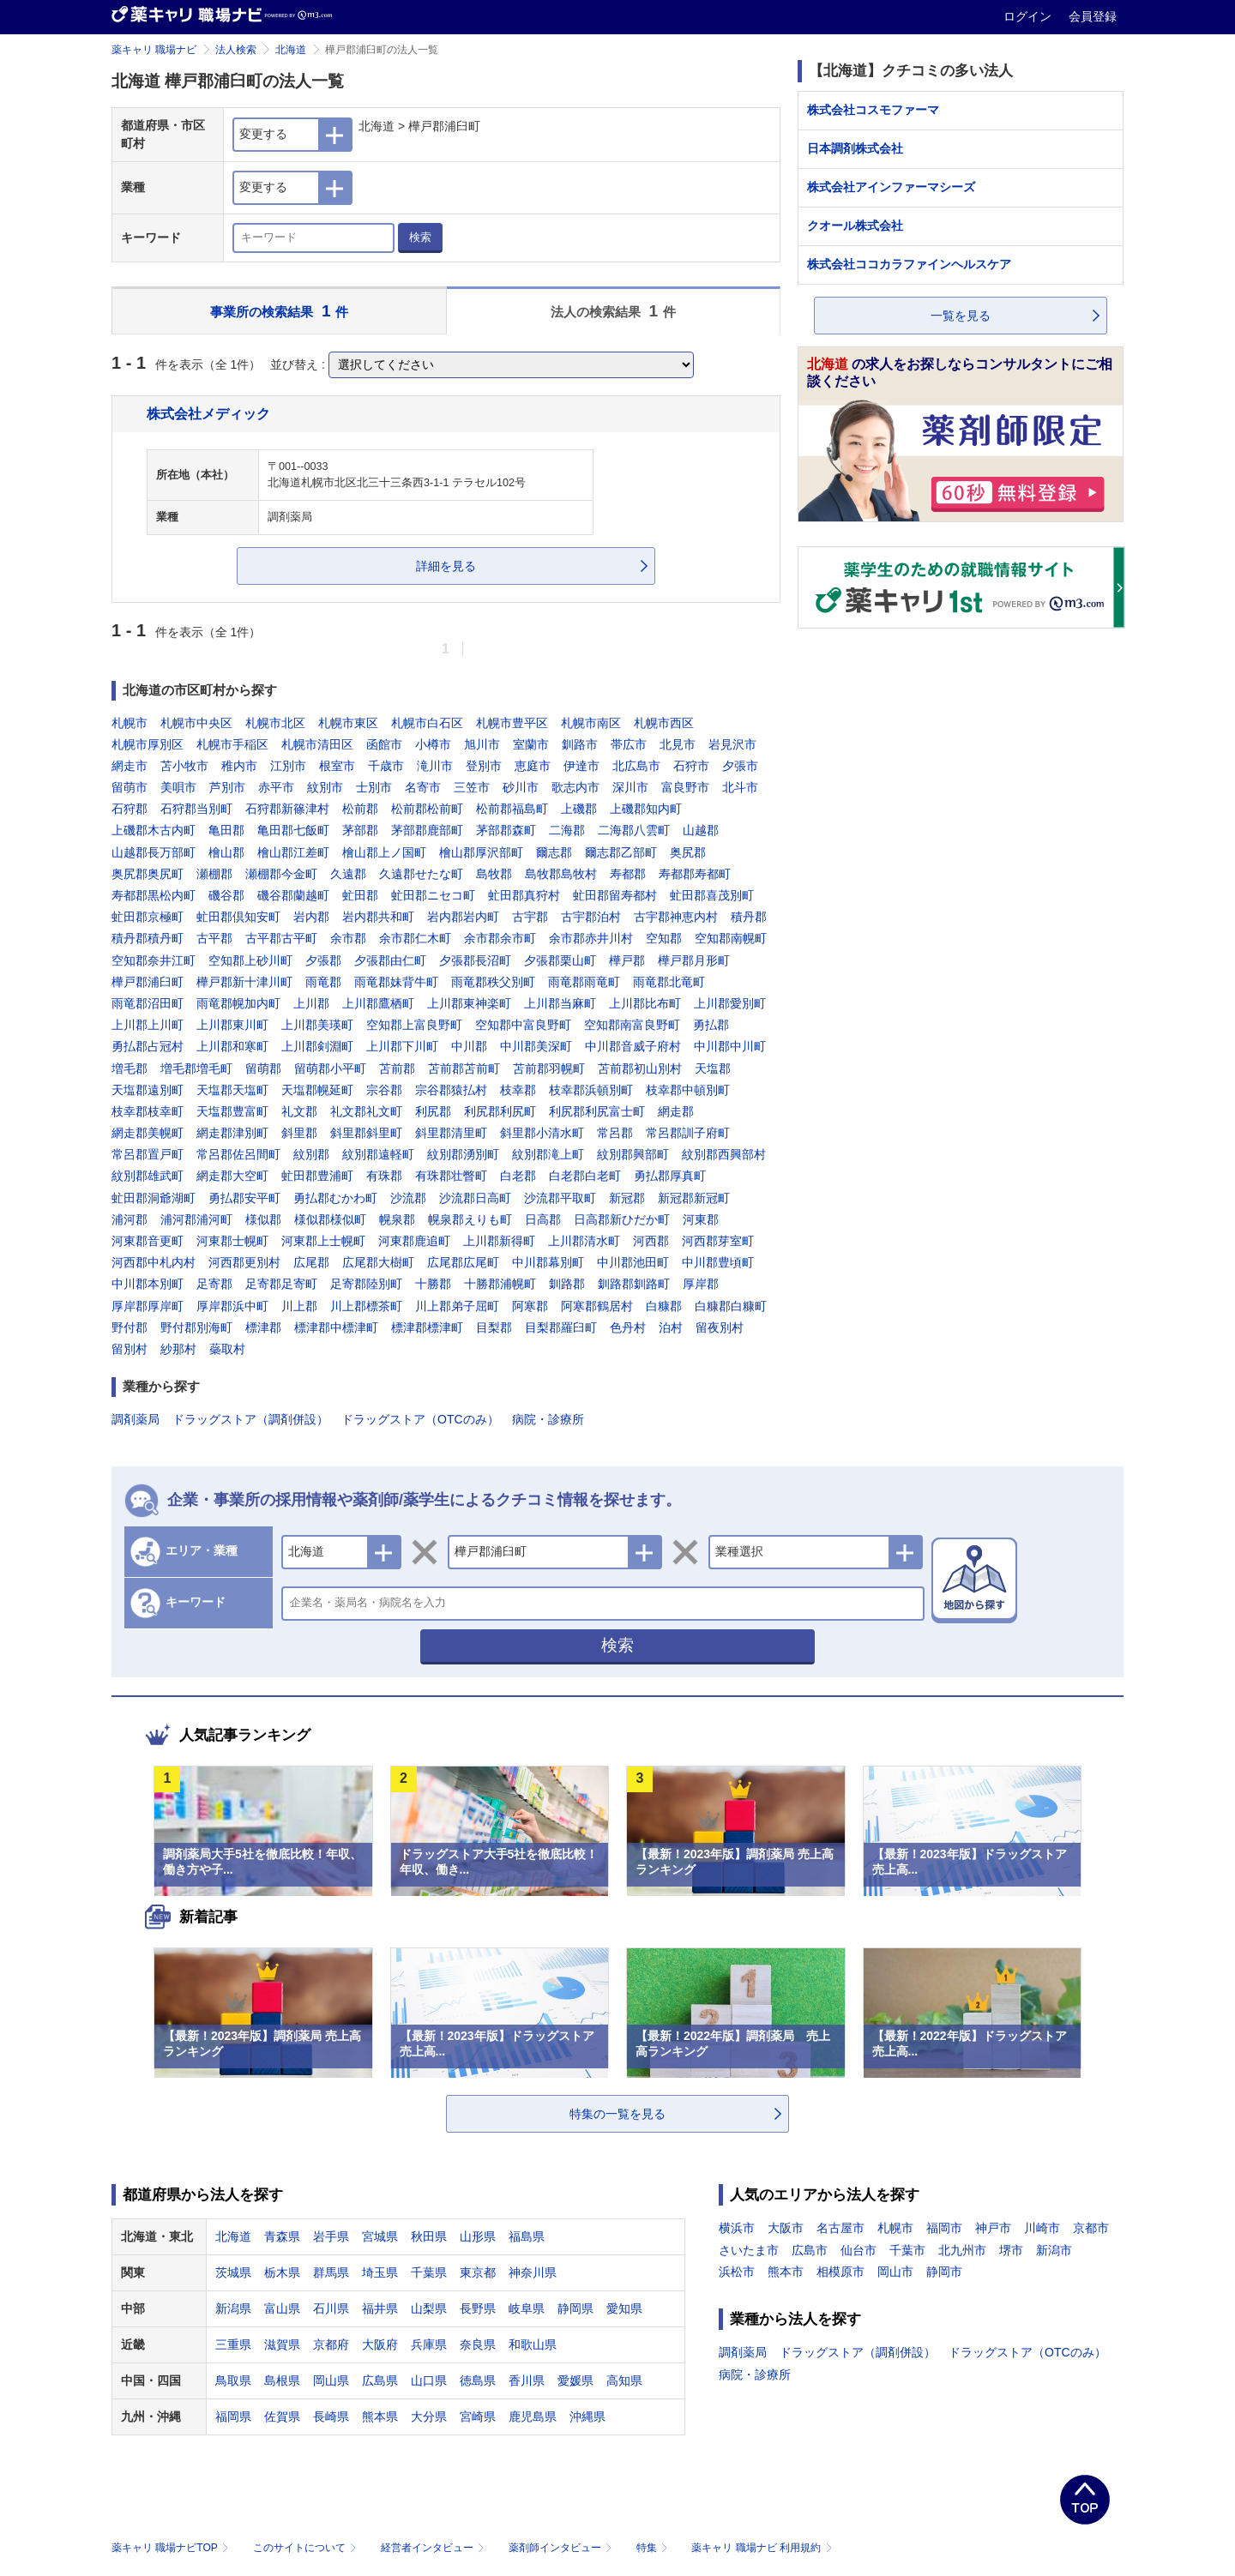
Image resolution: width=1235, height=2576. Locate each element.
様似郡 (263, 1219)
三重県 (233, 2344)
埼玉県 (380, 2272)
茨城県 (233, 2272)
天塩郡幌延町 (317, 1090)
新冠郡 (627, 1198)
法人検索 (235, 50)
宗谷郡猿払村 (451, 1090)
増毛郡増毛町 (196, 1068)
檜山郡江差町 (293, 852)
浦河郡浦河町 (196, 1219)
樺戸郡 (627, 960)
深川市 (630, 787)
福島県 (527, 2236)
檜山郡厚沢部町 (481, 852)
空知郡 (664, 938)
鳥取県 (233, 2380)
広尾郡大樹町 (378, 1262)
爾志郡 (554, 852)
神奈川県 (533, 2272)
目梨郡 (494, 1327)
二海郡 (567, 830)
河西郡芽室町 (718, 1241)
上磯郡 (579, 809)
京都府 (331, 2344)
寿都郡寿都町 (695, 874)
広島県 (380, 2380)
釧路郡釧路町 (634, 1284)
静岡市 (944, 2271)
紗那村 (178, 1349)
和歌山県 (533, 2344)
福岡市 (944, 2228)
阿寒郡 (530, 1306)
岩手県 (331, 2236)
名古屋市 (840, 2228)
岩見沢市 (732, 744)
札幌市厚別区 (147, 744)
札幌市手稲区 (232, 744)
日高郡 (543, 1219)
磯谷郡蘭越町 (293, 895)
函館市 (384, 744)
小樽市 (433, 744)
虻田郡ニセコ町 (433, 895)
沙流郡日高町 (475, 1198)
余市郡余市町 (500, 938)
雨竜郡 (323, 982)
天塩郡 (713, 1068)
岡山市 (895, 2271)
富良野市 (685, 787)
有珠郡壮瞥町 (451, 1176)
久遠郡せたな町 (421, 874)
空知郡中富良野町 (523, 1025)
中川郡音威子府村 (633, 1046)
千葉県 (429, 2272)
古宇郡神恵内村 (676, 917)
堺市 (1011, 2250)
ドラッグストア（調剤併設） (250, 1419)
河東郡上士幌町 (323, 1241)
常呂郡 (615, 1133)
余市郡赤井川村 (591, 938)
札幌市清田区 (317, 744)
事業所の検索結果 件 (279, 311)
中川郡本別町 (147, 1284)
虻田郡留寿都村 (615, 895)
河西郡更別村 (244, 1262)
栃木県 (282, 2272)
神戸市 (993, 2228)
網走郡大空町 (232, 1176)
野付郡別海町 (196, 1327)
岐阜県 (527, 2308)
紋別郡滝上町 (548, 1154)
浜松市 (737, 2271)
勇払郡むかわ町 (335, 1198)
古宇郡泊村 (591, 917)
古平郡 (214, 938)
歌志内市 (575, 787)
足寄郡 (214, 1284)
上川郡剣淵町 (317, 1046)
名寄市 (423, 787)
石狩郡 (129, 809)
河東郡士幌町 (232, 1241)
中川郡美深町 (536, 1046)
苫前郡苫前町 (464, 1068)
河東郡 (701, 1219)
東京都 (478, 2272)
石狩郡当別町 (196, 809)
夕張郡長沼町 (475, 960)
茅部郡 (360, 830)
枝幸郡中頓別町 (688, 1090)
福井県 (380, 2308)
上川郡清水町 (584, 1241)
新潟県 (233, 2308)
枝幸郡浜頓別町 (591, 1090)
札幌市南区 (591, 723)
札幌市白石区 (427, 723)
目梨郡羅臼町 (561, 1327)
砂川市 (521, 787)
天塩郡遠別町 (147, 1090)
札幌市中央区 (196, 723)
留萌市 (129, 787)
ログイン (1029, 16)
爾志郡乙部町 (621, 852)
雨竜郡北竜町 (669, 982)
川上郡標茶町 (366, 1306)
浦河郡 (129, 1219)
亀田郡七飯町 (293, 830)
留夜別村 (720, 1327)
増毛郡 (129, 1068)
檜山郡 (226, 852)
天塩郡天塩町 (232, 1090)
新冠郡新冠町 (694, 1198)
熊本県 (380, 2416)
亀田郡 (226, 830)
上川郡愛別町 (730, 1003)
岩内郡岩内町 (463, 917)
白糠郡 (664, 1306)
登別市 (484, 766)
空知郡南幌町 (731, 938)
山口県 (429, 2380)
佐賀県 (282, 2416)
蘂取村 (227, 1349)
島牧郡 (494, 874)
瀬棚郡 (214, 874)
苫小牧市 (184, 766)
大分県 (429, 2416)
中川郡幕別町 (548, 1262)
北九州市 (962, 2250)
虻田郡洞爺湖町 (153, 1198)
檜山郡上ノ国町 (384, 852)
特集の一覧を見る (617, 2114)
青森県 (282, 2236)
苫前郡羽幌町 (549, 1068)
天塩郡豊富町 (232, 1111)
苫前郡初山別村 (640, 1068)
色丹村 (628, 1327)
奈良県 (478, 2344)
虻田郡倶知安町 (238, 917)
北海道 (290, 50)
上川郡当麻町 (560, 1003)
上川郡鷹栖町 (378, 1003)
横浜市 (737, 2228)
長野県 (478, 2308)
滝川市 (435, 766)
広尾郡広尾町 (463, 1262)
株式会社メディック (208, 413)
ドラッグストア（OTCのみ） (420, 1419)
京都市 (1091, 2228)
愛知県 (624, 2308)
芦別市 (227, 787)
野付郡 (129, 1327)
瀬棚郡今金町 (281, 874)
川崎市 (1042, 2228)
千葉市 (907, 2250)
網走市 (129, 766)
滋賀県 (282, 2344)
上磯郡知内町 (646, 809)
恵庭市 (533, 766)
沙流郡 (408, 1198)
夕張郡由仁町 (390, 960)
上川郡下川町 (402, 1046)
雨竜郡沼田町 (147, 1003)
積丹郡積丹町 (147, 938)
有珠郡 (384, 1176)
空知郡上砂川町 (250, 960)
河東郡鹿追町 (414, 1241)
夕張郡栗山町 (560, 960)
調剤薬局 (135, 1419)
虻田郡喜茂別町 (712, 895)
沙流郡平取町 (560, 1198)
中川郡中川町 (730, 1046)
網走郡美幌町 (147, 1133)
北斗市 (740, 787)
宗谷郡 (384, 1090)
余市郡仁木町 (415, 938)
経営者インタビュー (434, 2548)
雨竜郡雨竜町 (584, 982)
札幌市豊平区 (512, 723)
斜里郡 (299, 1133)
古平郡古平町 (281, 938)
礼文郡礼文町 (366, 1111)
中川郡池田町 (633, 1262)
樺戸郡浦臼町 (147, 982)
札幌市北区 (275, 723)
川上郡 (299, 1306)
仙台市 (858, 2250)
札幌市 (129, 723)
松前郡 (360, 809)
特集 (654, 2548)
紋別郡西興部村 (724, 1154)
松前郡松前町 (427, 809)
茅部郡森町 (506, 830)
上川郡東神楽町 (469, 1003)
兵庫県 (429, 2344)
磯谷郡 (226, 895)
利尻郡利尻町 (500, 1111)
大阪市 (786, 2228)
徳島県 (478, 2380)
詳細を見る (446, 566)
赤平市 (276, 787)
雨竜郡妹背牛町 (396, 982)
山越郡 (701, 830)
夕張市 (740, 766)
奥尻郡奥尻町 (147, 874)
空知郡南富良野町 (632, 1025)
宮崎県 (478, 2416)
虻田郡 (360, 895)
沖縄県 (587, 2416)
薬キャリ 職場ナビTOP (171, 2548)
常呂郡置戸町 (147, 1154)
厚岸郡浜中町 (232, 1306)
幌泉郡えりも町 (470, 1219)
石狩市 (691, 766)
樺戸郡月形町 (694, 960)
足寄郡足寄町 (281, 1284)
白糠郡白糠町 (731, 1306)
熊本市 (786, 2271)
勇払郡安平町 (244, 1198)
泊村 (671, 1327)
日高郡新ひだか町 (622, 1219)
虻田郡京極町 (147, 917)
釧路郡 (567, 1284)
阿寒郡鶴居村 (597, 1306)
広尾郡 (311, 1262)
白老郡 (518, 1176)
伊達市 (581, 766)
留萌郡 (263, 1068)
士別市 (374, 787)
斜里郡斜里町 (366, 1133)
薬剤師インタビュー (562, 2548)
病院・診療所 (548, 1419)
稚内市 (239, 766)
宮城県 (380, 2236)
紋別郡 (311, 1154)
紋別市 (325, 787)
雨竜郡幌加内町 (238, 1003)
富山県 (282, 2308)
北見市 (678, 744)
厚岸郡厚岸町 (147, 1306)
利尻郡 (433, 1111)
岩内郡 (311, 917)
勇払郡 (711, 1025)
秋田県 (429, 2236)
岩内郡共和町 (378, 917)
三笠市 (472, 787)
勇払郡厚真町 (670, 1176)
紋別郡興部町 (633, 1154)
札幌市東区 (348, 723)
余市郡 (348, 938)
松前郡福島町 (512, 809)
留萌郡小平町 (330, 1068)
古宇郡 (530, 917)
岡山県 (331, 2380)
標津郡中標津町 (336, 1327)
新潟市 (1054, 2250)
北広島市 (636, 766)
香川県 (527, 2380)
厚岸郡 (701, 1284)
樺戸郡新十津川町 (244, 982)
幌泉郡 (397, 1219)
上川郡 (311, 1003)
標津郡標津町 (427, 1327)
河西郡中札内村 (153, 1262)
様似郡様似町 (330, 1219)
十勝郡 (433, 1284)
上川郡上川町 (147, 1025)
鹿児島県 (533, 2416)
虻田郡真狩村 (524, 895)
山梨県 (429, 2308)
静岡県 (575, 2308)
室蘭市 (531, 744)
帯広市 (629, 744)
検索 (420, 237)
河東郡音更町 (147, 1241)
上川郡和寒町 (232, 1046)
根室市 (337, 766)
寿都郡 (628, 874)
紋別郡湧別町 (463, 1154)
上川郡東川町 (232, 1025)
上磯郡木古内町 (153, 830)
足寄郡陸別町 (366, 1284)
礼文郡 (299, 1111)
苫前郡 (397, 1068)
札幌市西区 (664, 723)
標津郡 (263, 1327)
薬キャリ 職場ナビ (153, 50)
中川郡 (469, 1046)
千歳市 (386, 766)
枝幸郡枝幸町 (147, 1111)
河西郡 (651, 1241)
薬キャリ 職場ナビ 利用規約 (761, 2548)
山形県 (478, 2236)
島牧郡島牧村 (561, 874)
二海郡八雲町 (634, 830)
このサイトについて (306, 2548)
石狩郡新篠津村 (287, 809)
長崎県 (331, 2416)
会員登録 (1093, 16)
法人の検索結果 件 (613, 311)
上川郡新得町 (499, 1241)
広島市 (810, 2250)
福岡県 (233, 2416)
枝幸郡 (518, 1090)
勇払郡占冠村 (147, 1046)
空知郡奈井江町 (153, 960)
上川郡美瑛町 (317, 1025)
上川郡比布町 (645, 1003)
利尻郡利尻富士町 (597, 1111)
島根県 (282, 2380)
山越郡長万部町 (153, 852)
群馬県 (331, 2272)
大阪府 (380, 2344)
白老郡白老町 (585, 1176)
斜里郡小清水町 (542, 1133)
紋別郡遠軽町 (378, 1154)
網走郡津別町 (232, 1133)
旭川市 (482, 744)
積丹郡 (749, 917)
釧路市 (580, 744)
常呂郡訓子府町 (688, 1133)
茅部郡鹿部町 (427, 830)
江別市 (288, 766)
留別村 (129, 1349)
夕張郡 (323, 960)
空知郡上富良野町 (414, 1025)
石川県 (331, 2308)
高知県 (624, 2380)
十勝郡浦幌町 (500, 1284)
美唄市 (178, 787)
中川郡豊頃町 (718, 1262)
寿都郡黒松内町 (153, 895)
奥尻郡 (688, 852)
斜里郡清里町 (451, 1133)
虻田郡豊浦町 (317, 1176)
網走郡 (676, 1111)
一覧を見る (961, 315)
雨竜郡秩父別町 (493, 982)
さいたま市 (749, 2250)
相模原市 (840, 2271)
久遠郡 (348, 874)
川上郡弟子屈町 (457, 1306)
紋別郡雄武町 (147, 1176)
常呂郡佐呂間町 (238, 1154)
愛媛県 (575, 2380)
